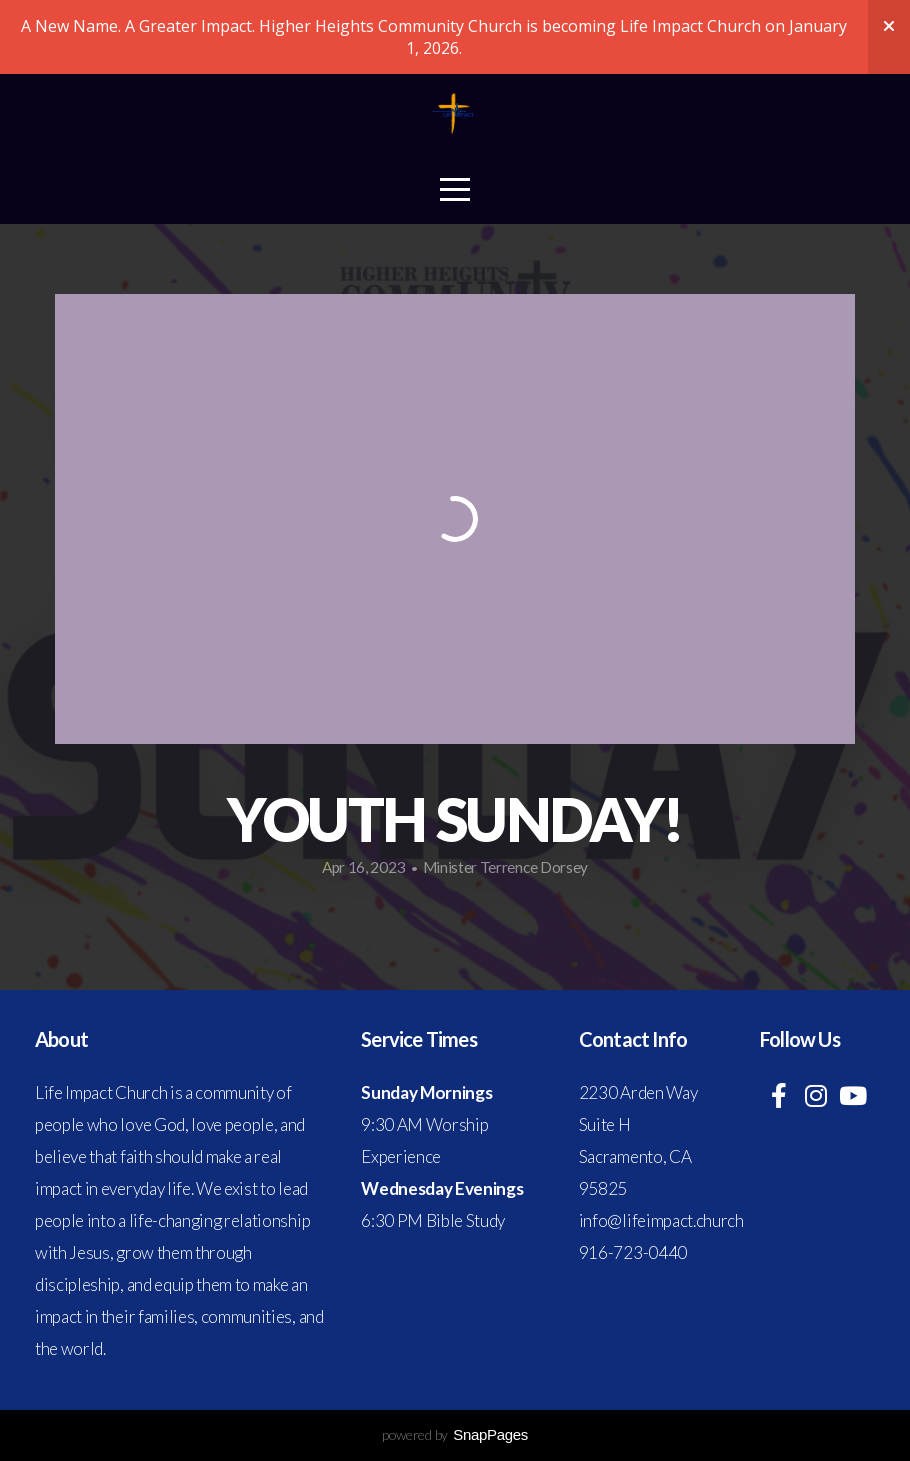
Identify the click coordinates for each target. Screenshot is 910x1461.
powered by (455, 1434)
